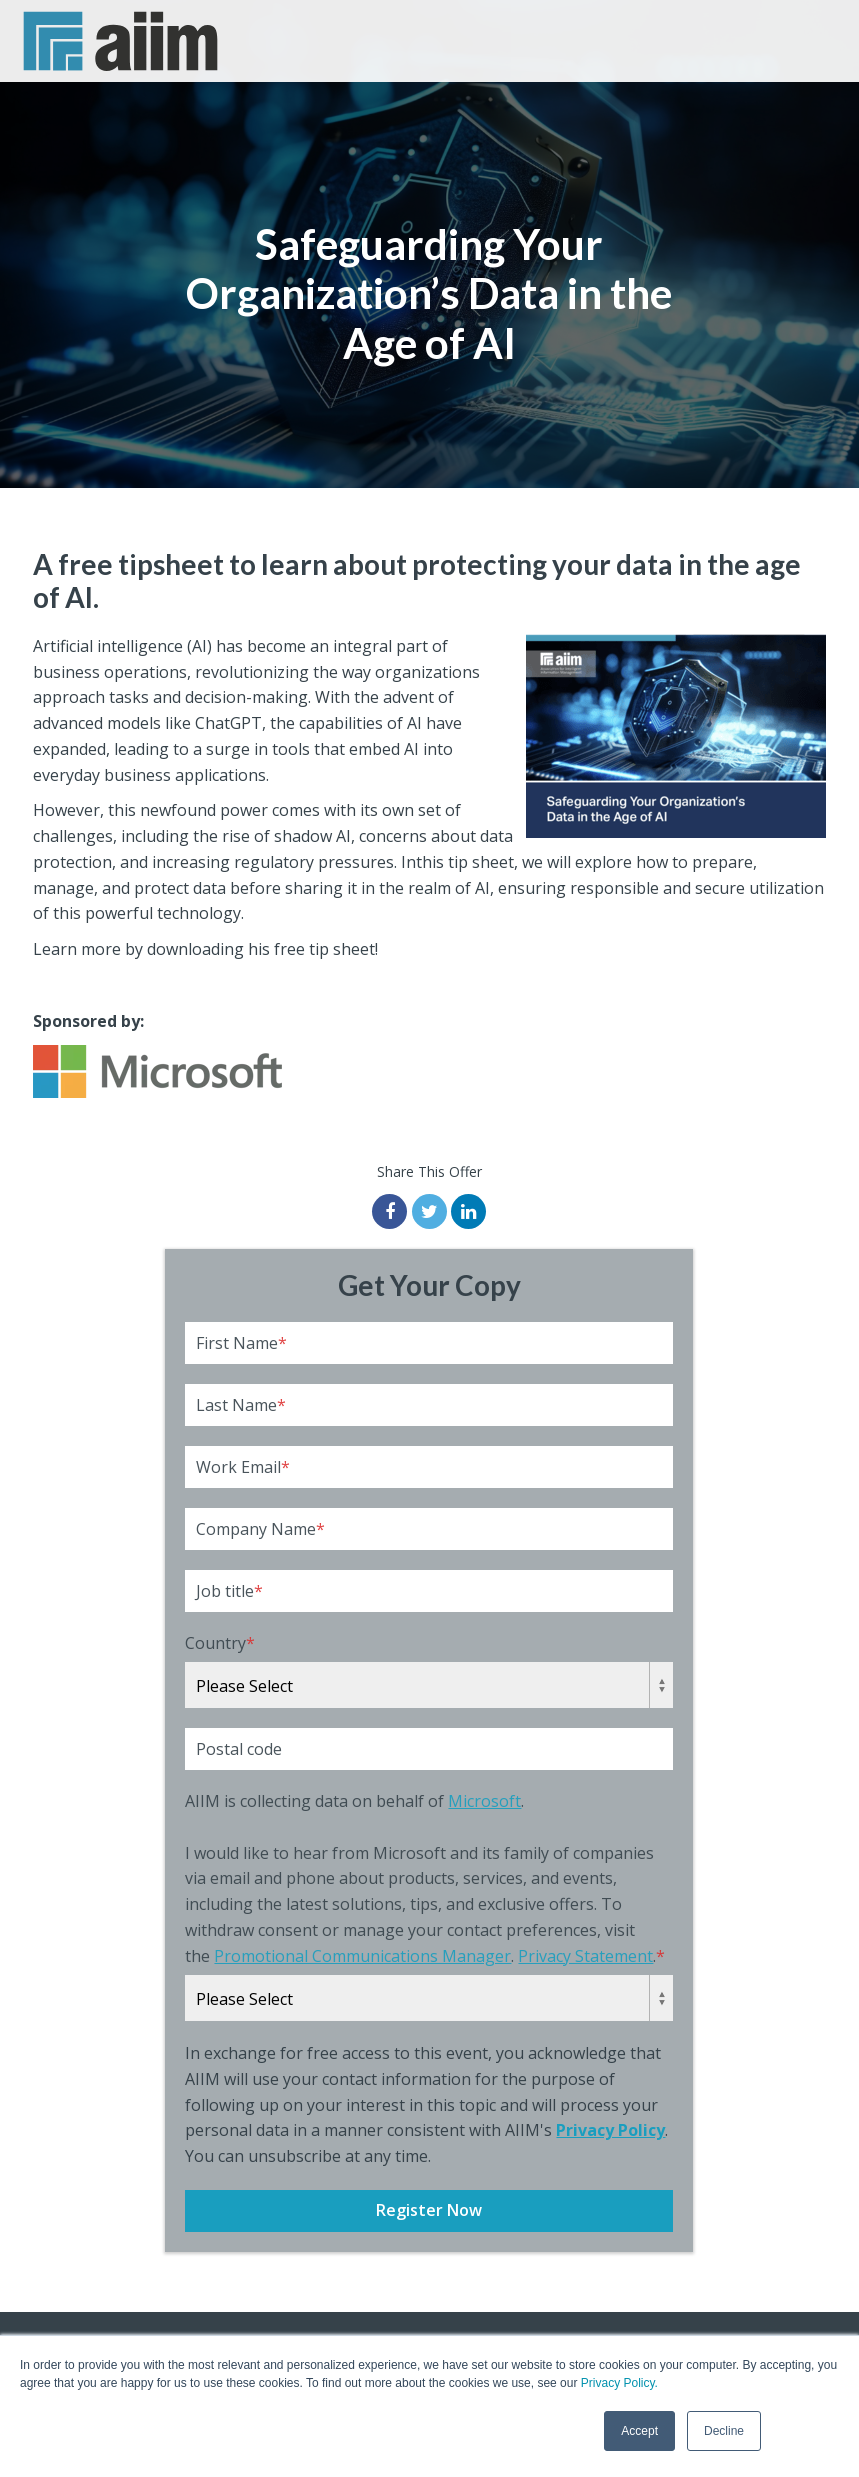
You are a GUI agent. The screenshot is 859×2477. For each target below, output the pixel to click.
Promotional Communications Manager (362, 1956)
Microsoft (484, 1801)
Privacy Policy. (619, 2384)
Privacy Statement (585, 1956)
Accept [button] (639, 2431)
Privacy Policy (610, 2130)
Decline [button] (724, 2431)
